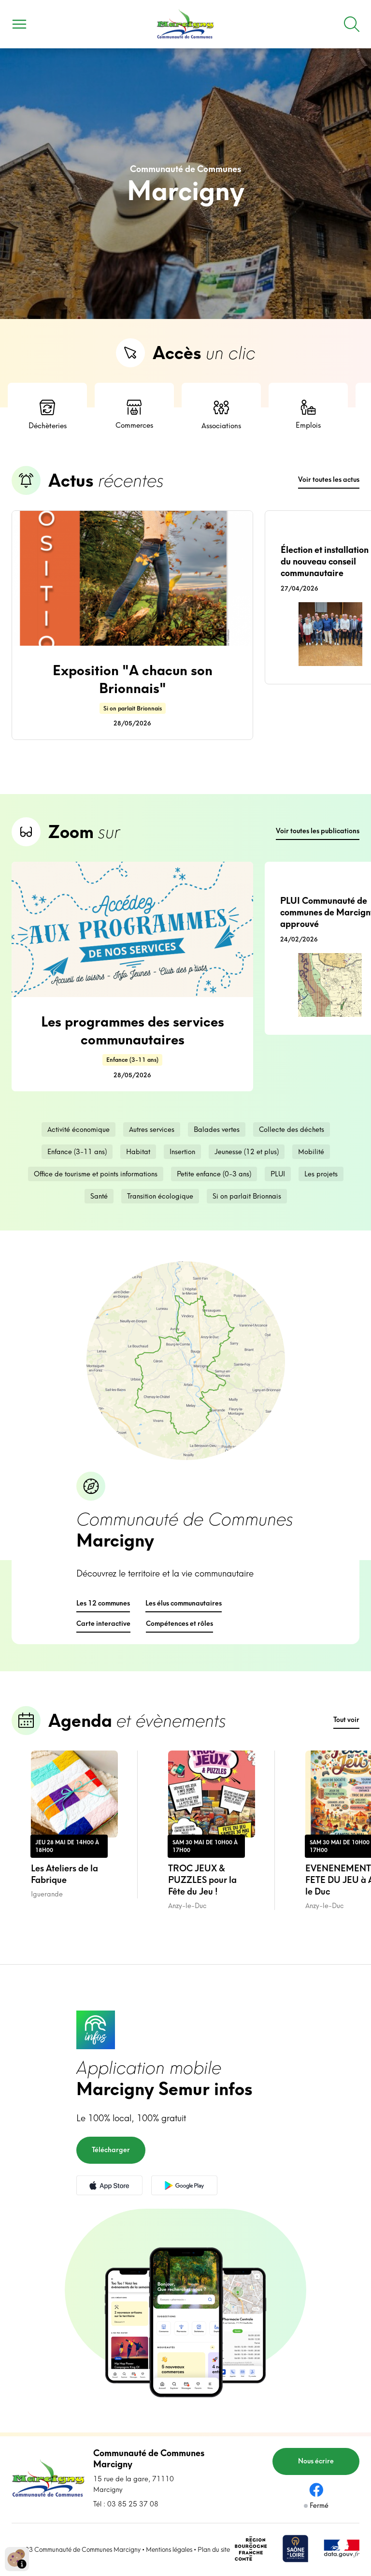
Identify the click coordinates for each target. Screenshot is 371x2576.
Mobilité (311, 1151)
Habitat (138, 1151)
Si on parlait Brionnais (247, 1196)
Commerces (134, 415)
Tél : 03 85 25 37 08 (125, 2504)
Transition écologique (160, 1196)
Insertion (182, 1151)
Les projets (321, 1174)
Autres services (151, 1129)
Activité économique (78, 1129)
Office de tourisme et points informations (95, 1174)
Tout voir (346, 1719)
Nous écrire (316, 2461)
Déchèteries (48, 414)
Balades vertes (217, 1129)
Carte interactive (103, 1623)
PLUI (278, 1174)
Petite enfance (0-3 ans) (214, 1174)
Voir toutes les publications (317, 830)
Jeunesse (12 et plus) (246, 1151)
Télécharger (111, 2149)
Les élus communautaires (183, 1603)
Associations (221, 414)
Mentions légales (169, 2549)
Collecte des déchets (291, 1129)
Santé (99, 1196)
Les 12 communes (103, 1603)
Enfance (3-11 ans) (77, 1151)
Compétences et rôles (179, 1623)
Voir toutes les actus (328, 479)
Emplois (308, 415)
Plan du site (214, 2549)
